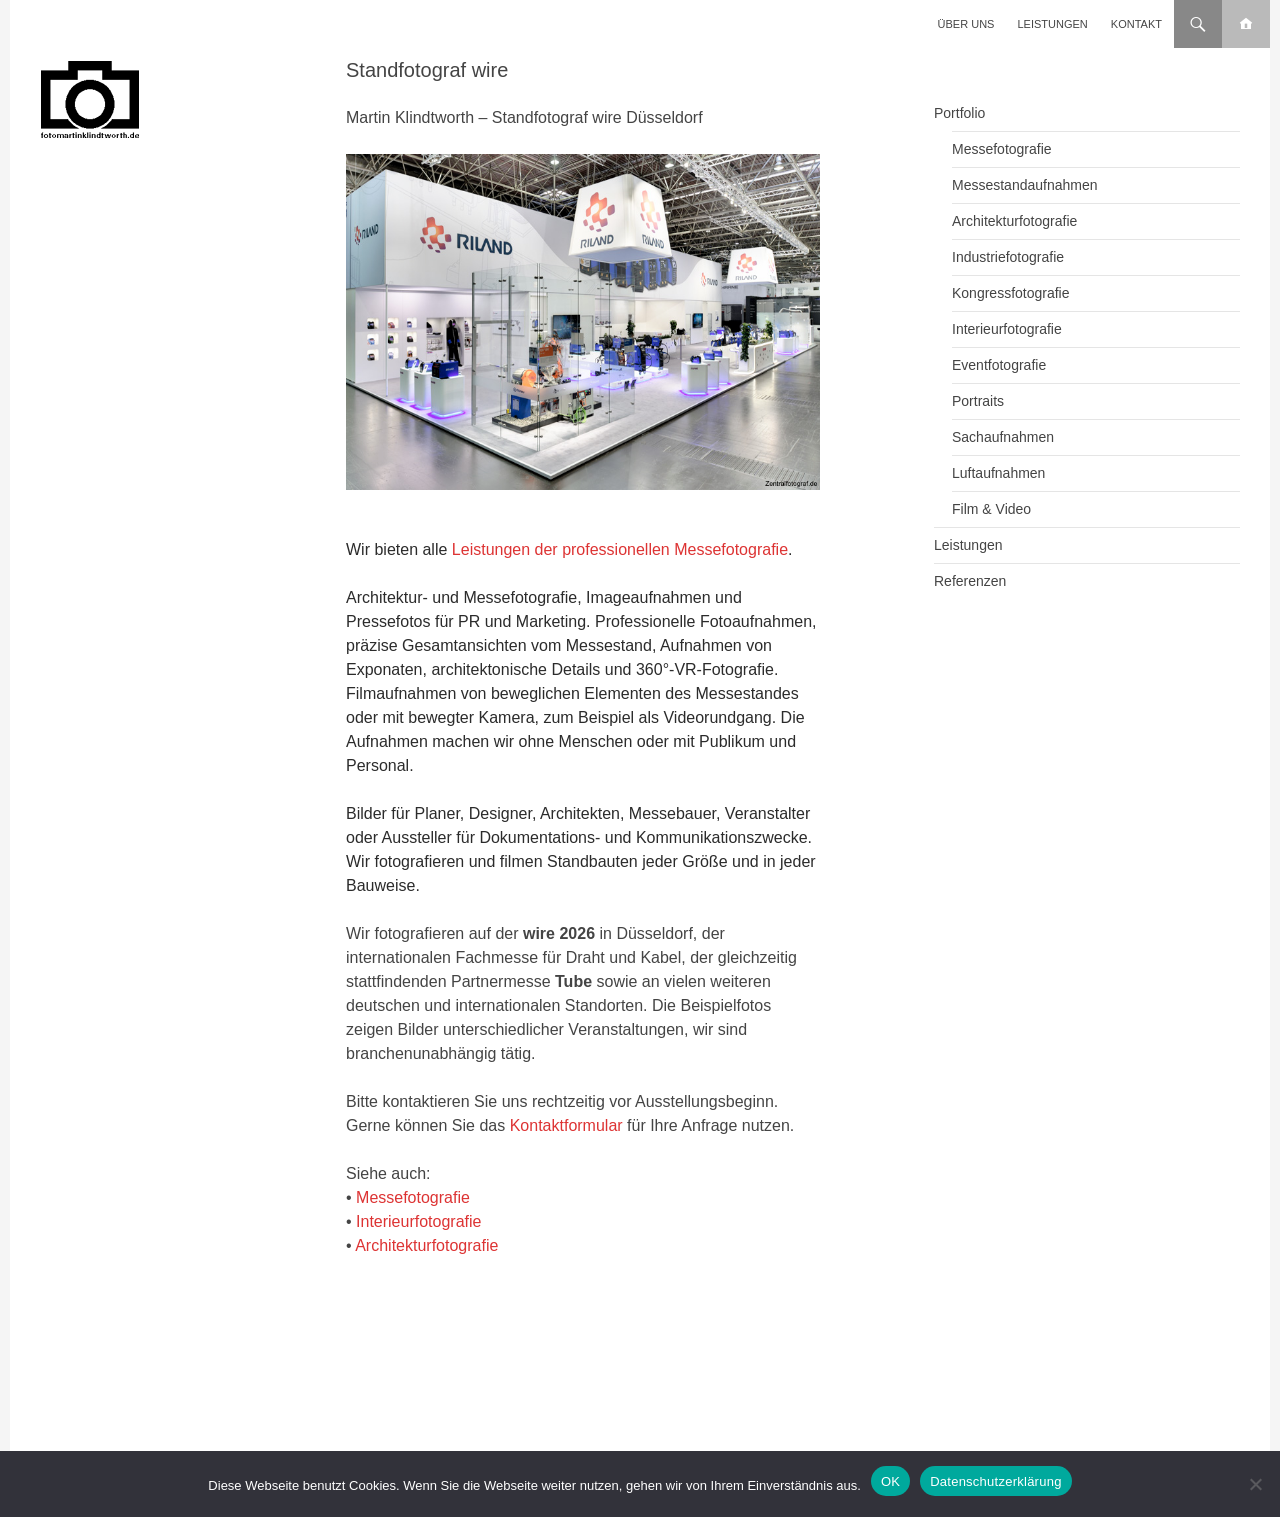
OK (890, 1481)
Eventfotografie (999, 365)
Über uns (966, 24)
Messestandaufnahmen (1025, 185)
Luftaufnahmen (998, 473)
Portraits (978, 401)
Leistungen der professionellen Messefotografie (620, 549)
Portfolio (959, 113)
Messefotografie (413, 1197)
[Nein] (1255, 1484)
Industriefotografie (1008, 257)
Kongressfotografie (1011, 293)
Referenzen (970, 581)
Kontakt (1136, 24)
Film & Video (991, 509)
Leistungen (1053, 24)
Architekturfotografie (426, 1245)
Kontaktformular (566, 1125)
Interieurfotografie (418, 1221)
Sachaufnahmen (1003, 437)
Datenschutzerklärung (995, 1481)
